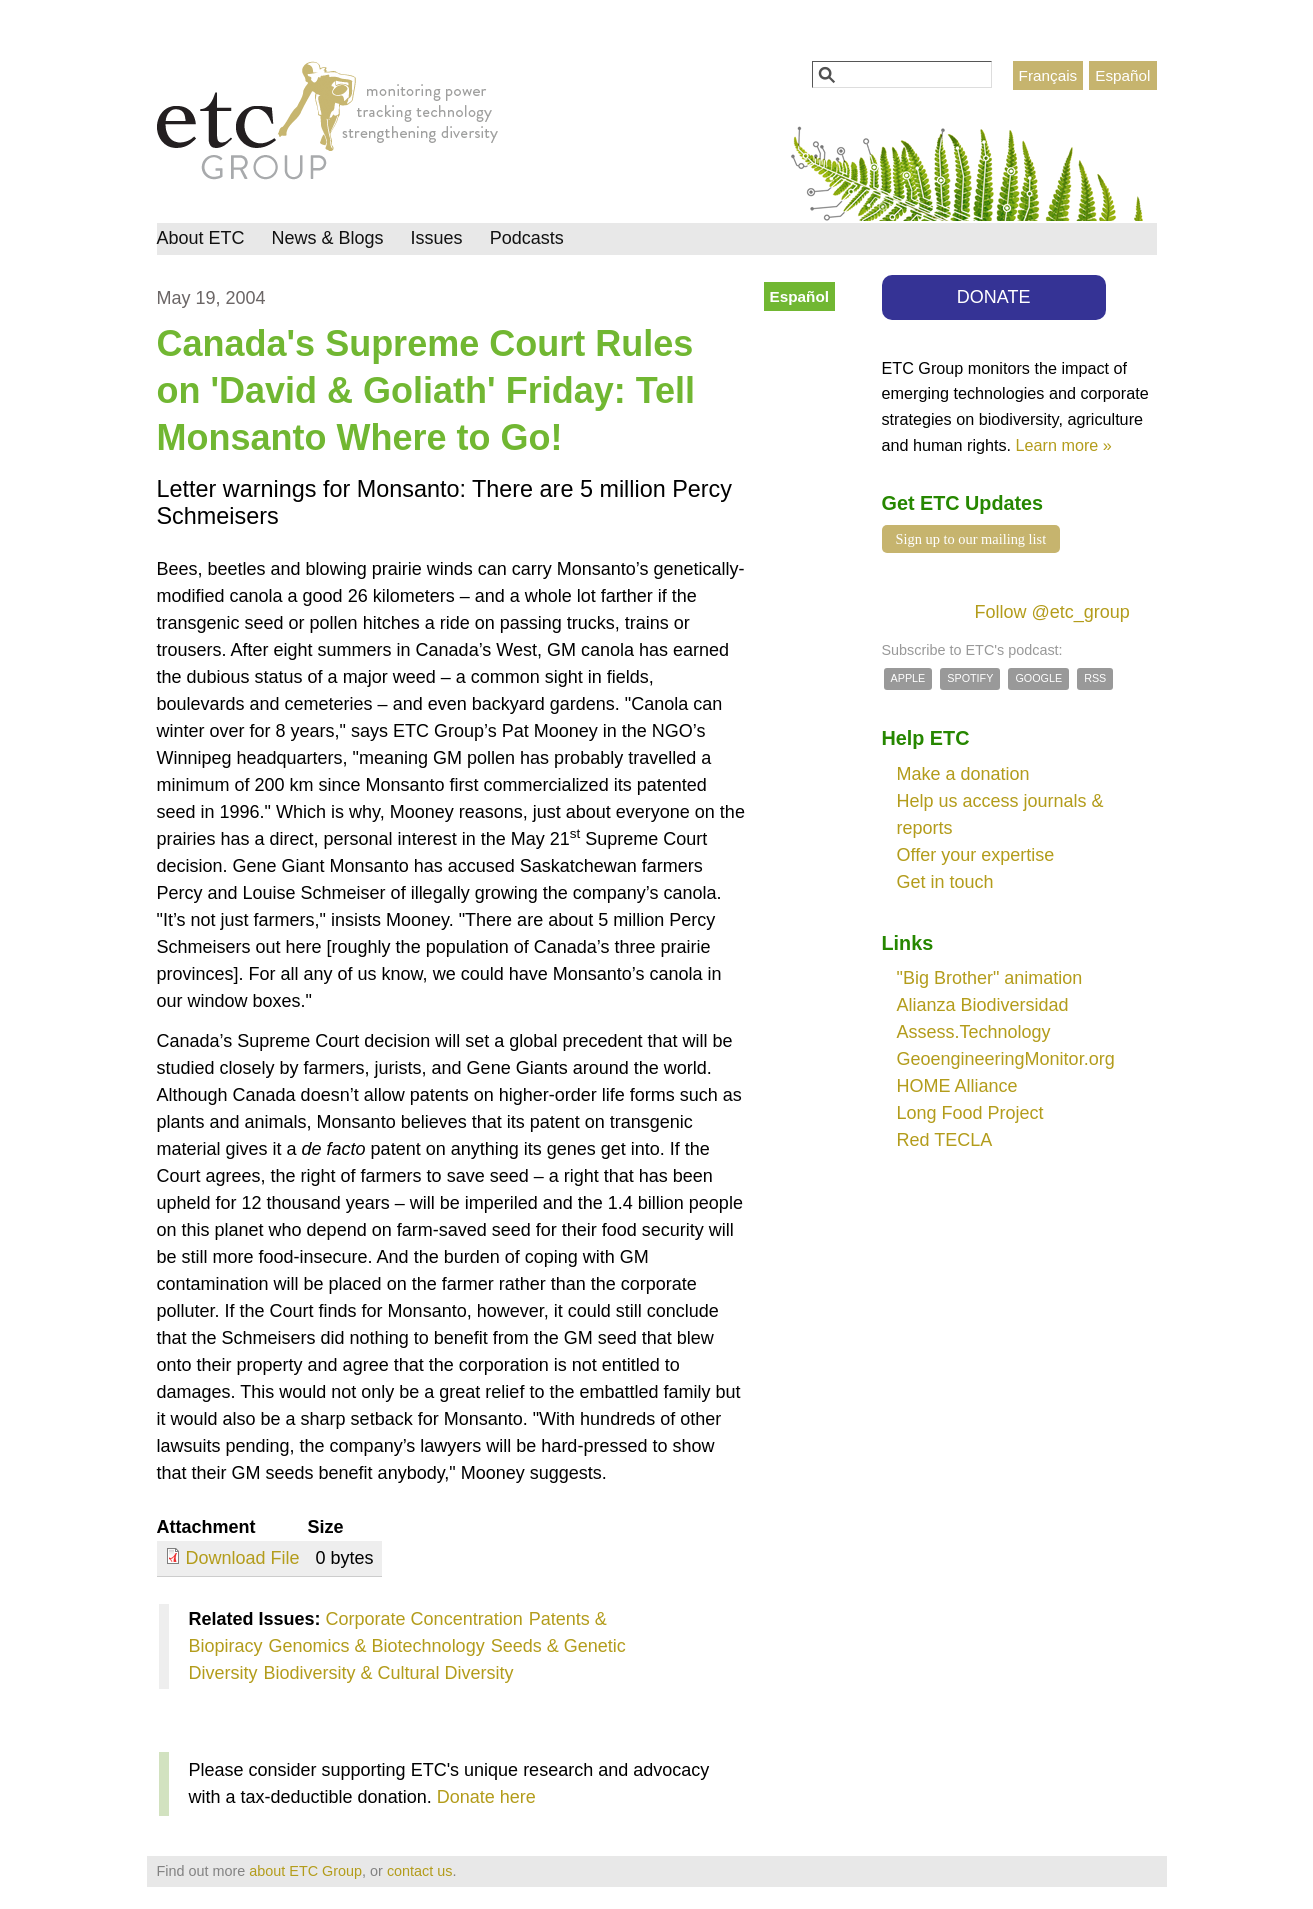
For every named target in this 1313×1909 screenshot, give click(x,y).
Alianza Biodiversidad (983, 1005)
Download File (243, 1558)
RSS (1095, 678)
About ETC (201, 238)
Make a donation (963, 774)
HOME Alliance (957, 1086)
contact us (420, 1871)
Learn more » (1064, 445)
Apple (908, 678)
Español (1122, 75)
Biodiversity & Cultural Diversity (389, 1673)
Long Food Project (970, 1113)
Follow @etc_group (1052, 612)
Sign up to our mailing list (971, 539)
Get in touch (945, 882)
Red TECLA (945, 1140)
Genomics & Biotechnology (377, 1646)
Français (1048, 75)
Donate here (486, 1797)
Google (1038, 678)
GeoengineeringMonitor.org (1006, 1059)
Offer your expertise (976, 855)
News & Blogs (328, 238)
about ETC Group (305, 1871)
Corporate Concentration (424, 1619)
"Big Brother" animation (990, 978)
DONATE (994, 297)
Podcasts (527, 238)
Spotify (970, 678)
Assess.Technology (974, 1032)
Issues (437, 238)
